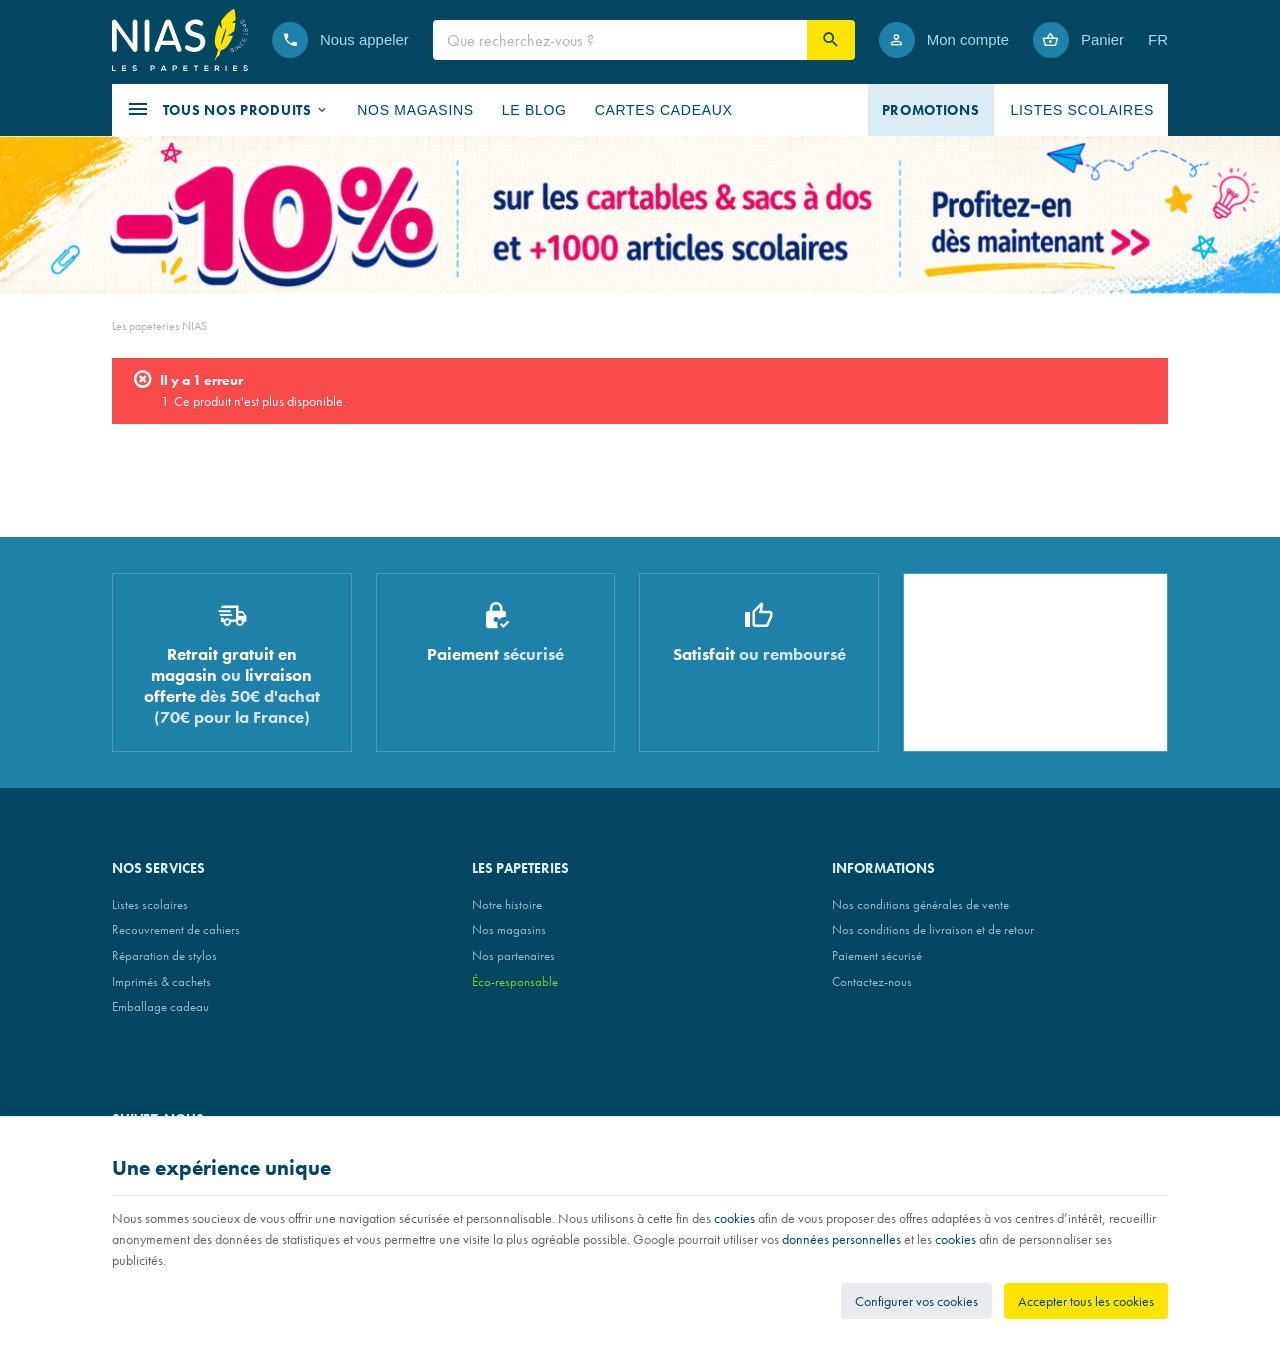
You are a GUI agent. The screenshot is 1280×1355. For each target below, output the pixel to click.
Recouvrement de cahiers (176, 929)
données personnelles (841, 1239)
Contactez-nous (872, 981)
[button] (227, 110)
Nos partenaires (513, 955)
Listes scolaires (150, 904)
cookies (734, 1218)
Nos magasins (509, 929)
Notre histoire (507, 904)
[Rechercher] (831, 40)
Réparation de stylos (164, 955)
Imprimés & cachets (161, 981)
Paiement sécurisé (877, 955)
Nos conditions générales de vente (920, 904)
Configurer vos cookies (916, 1301)
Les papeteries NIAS (159, 326)
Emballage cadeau (160, 1006)
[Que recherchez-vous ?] (620, 40)
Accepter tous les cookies (1086, 1301)
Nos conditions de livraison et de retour (933, 929)
